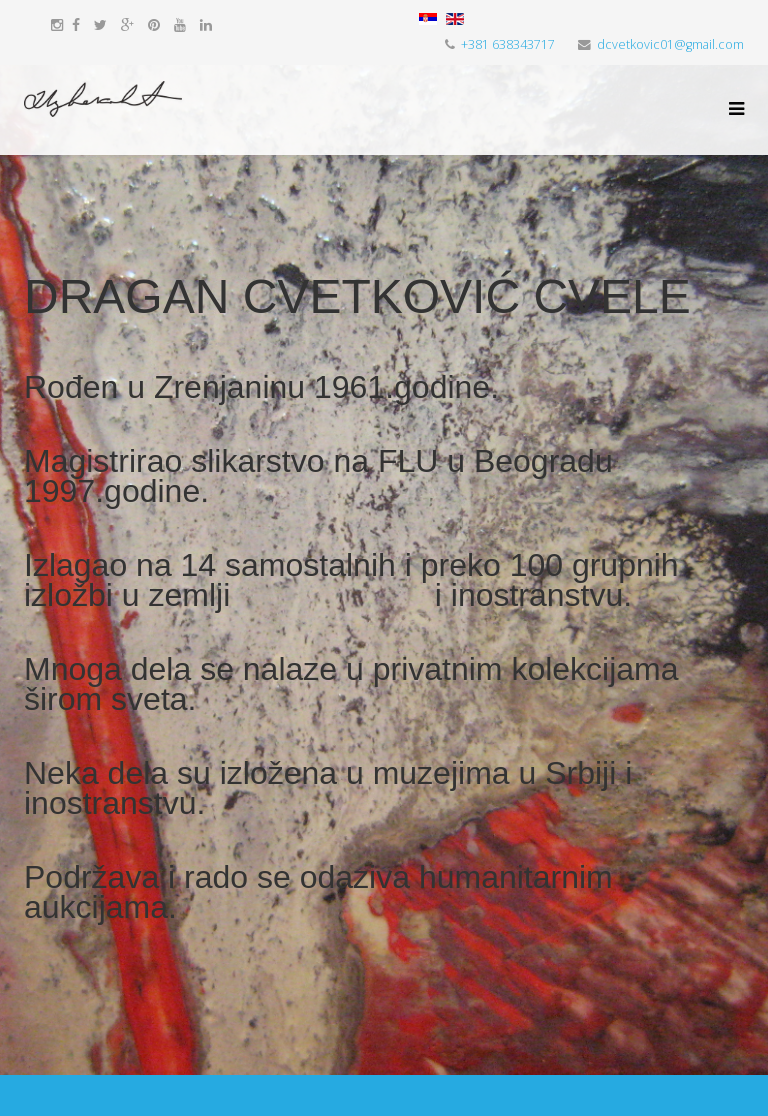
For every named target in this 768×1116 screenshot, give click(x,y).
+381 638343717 (508, 44)
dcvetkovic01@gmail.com (670, 44)
